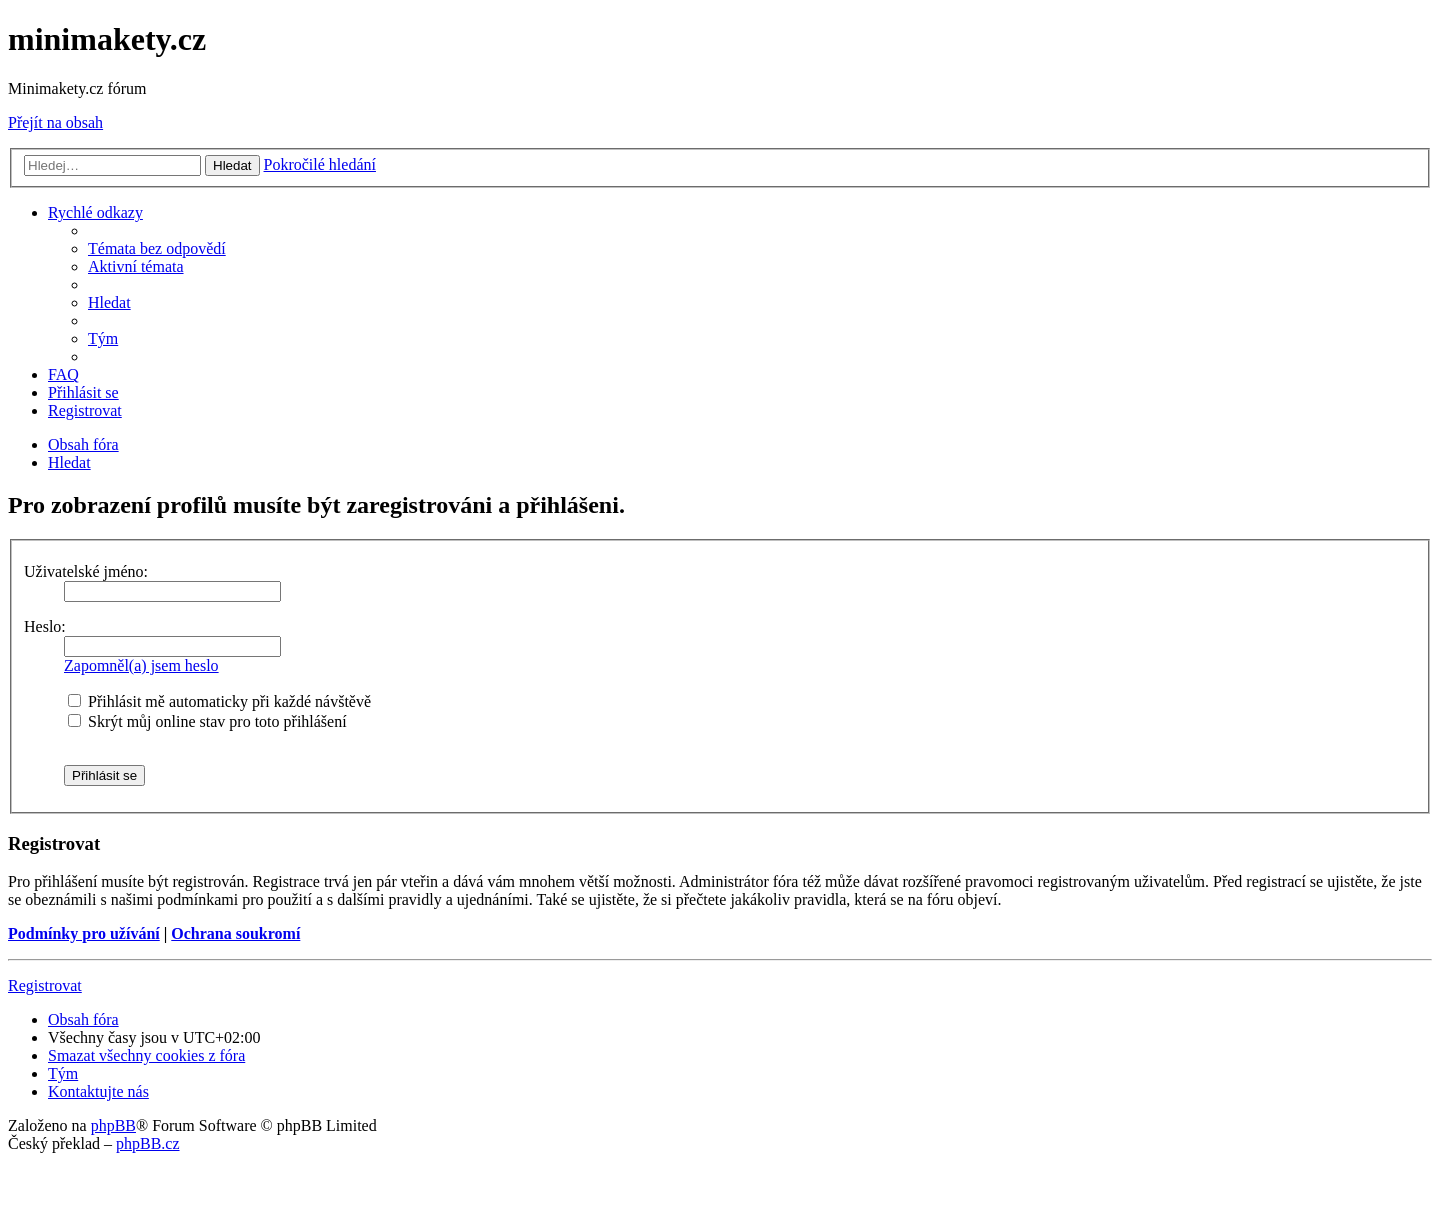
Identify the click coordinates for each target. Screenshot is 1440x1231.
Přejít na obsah (55, 122)
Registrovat (45, 985)
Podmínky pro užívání (84, 933)
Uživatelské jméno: (86, 571)
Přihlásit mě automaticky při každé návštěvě (219, 701)
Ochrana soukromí (235, 933)
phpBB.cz (148, 1143)
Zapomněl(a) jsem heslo (141, 665)
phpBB (113, 1125)
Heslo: (45, 626)
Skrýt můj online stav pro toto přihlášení (207, 721)
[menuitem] (157, 248)
